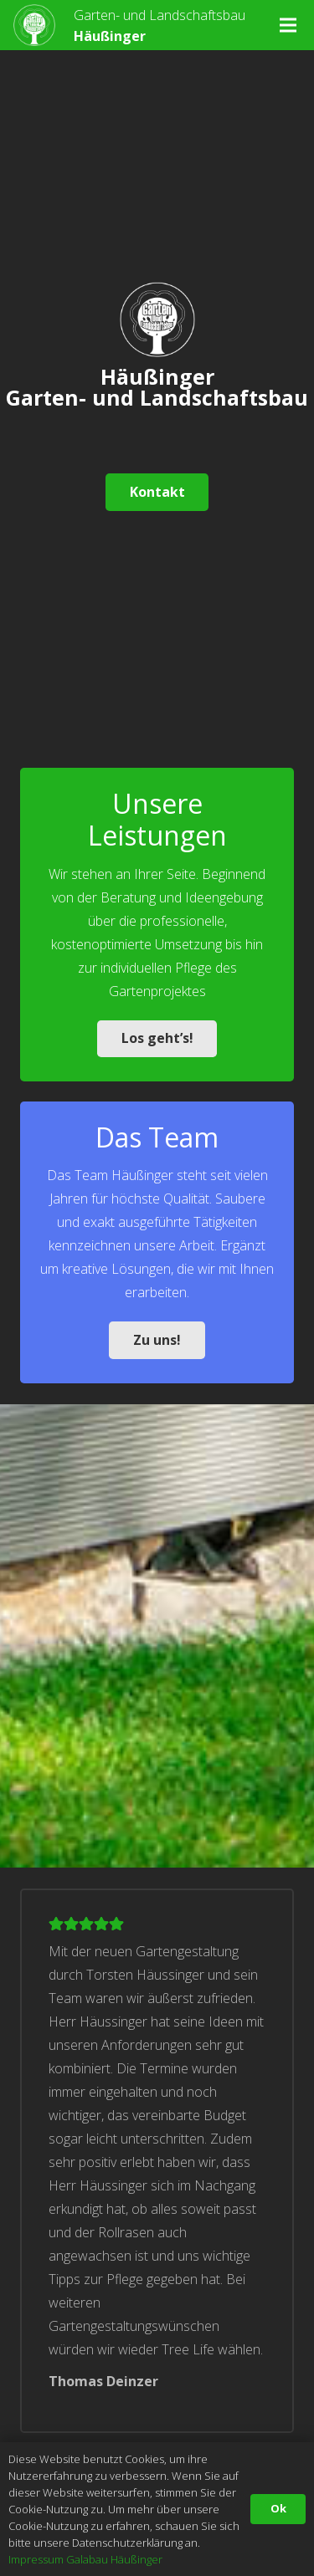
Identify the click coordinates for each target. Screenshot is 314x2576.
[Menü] (288, 25)
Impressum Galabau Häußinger (85, 2559)
